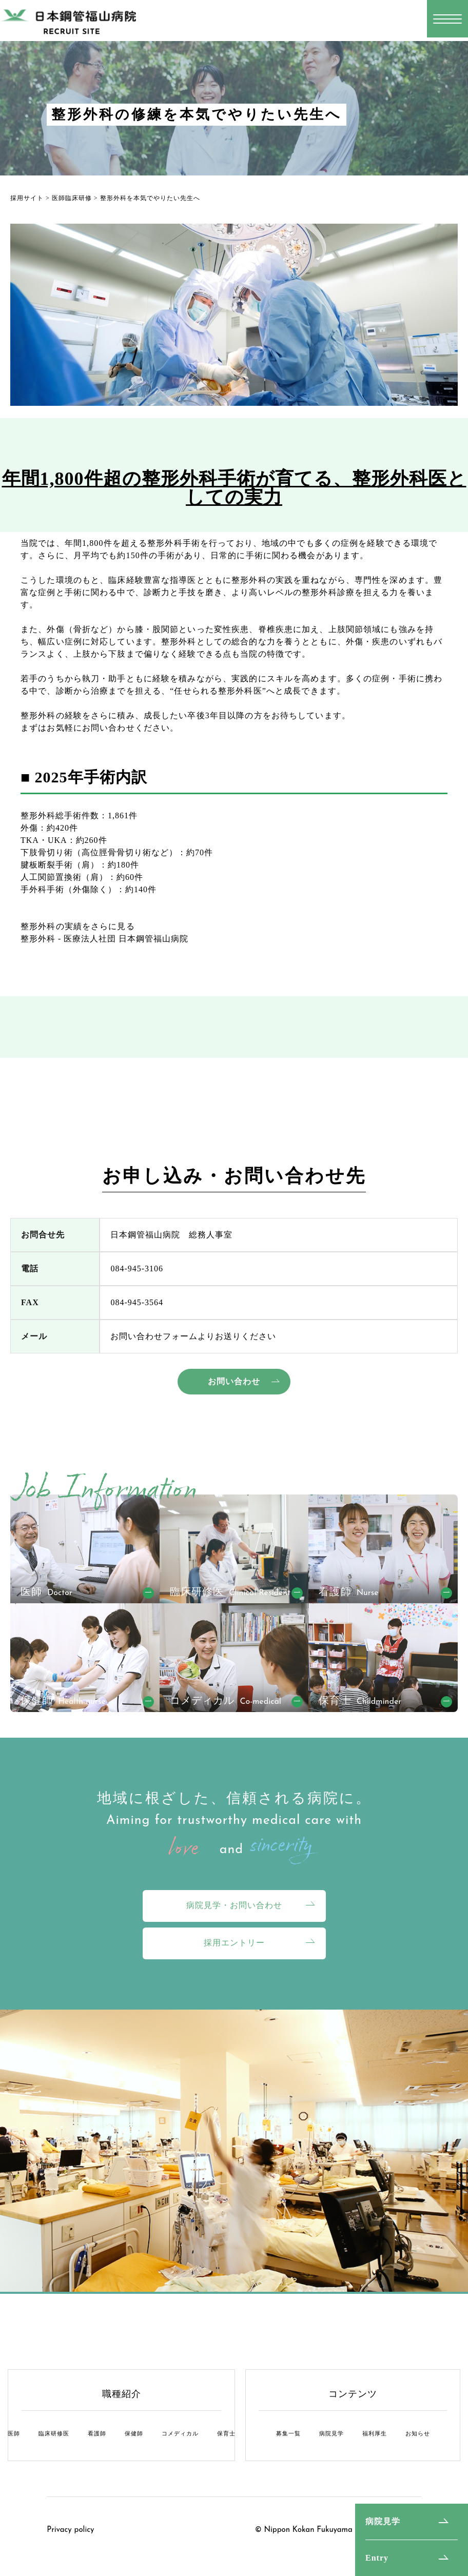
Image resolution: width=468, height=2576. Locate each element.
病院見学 (382, 2521)
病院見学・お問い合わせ (234, 1905)
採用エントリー (234, 1942)
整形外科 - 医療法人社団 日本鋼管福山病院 (104, 938)
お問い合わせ (234, 1381)
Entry (376, 2557)
